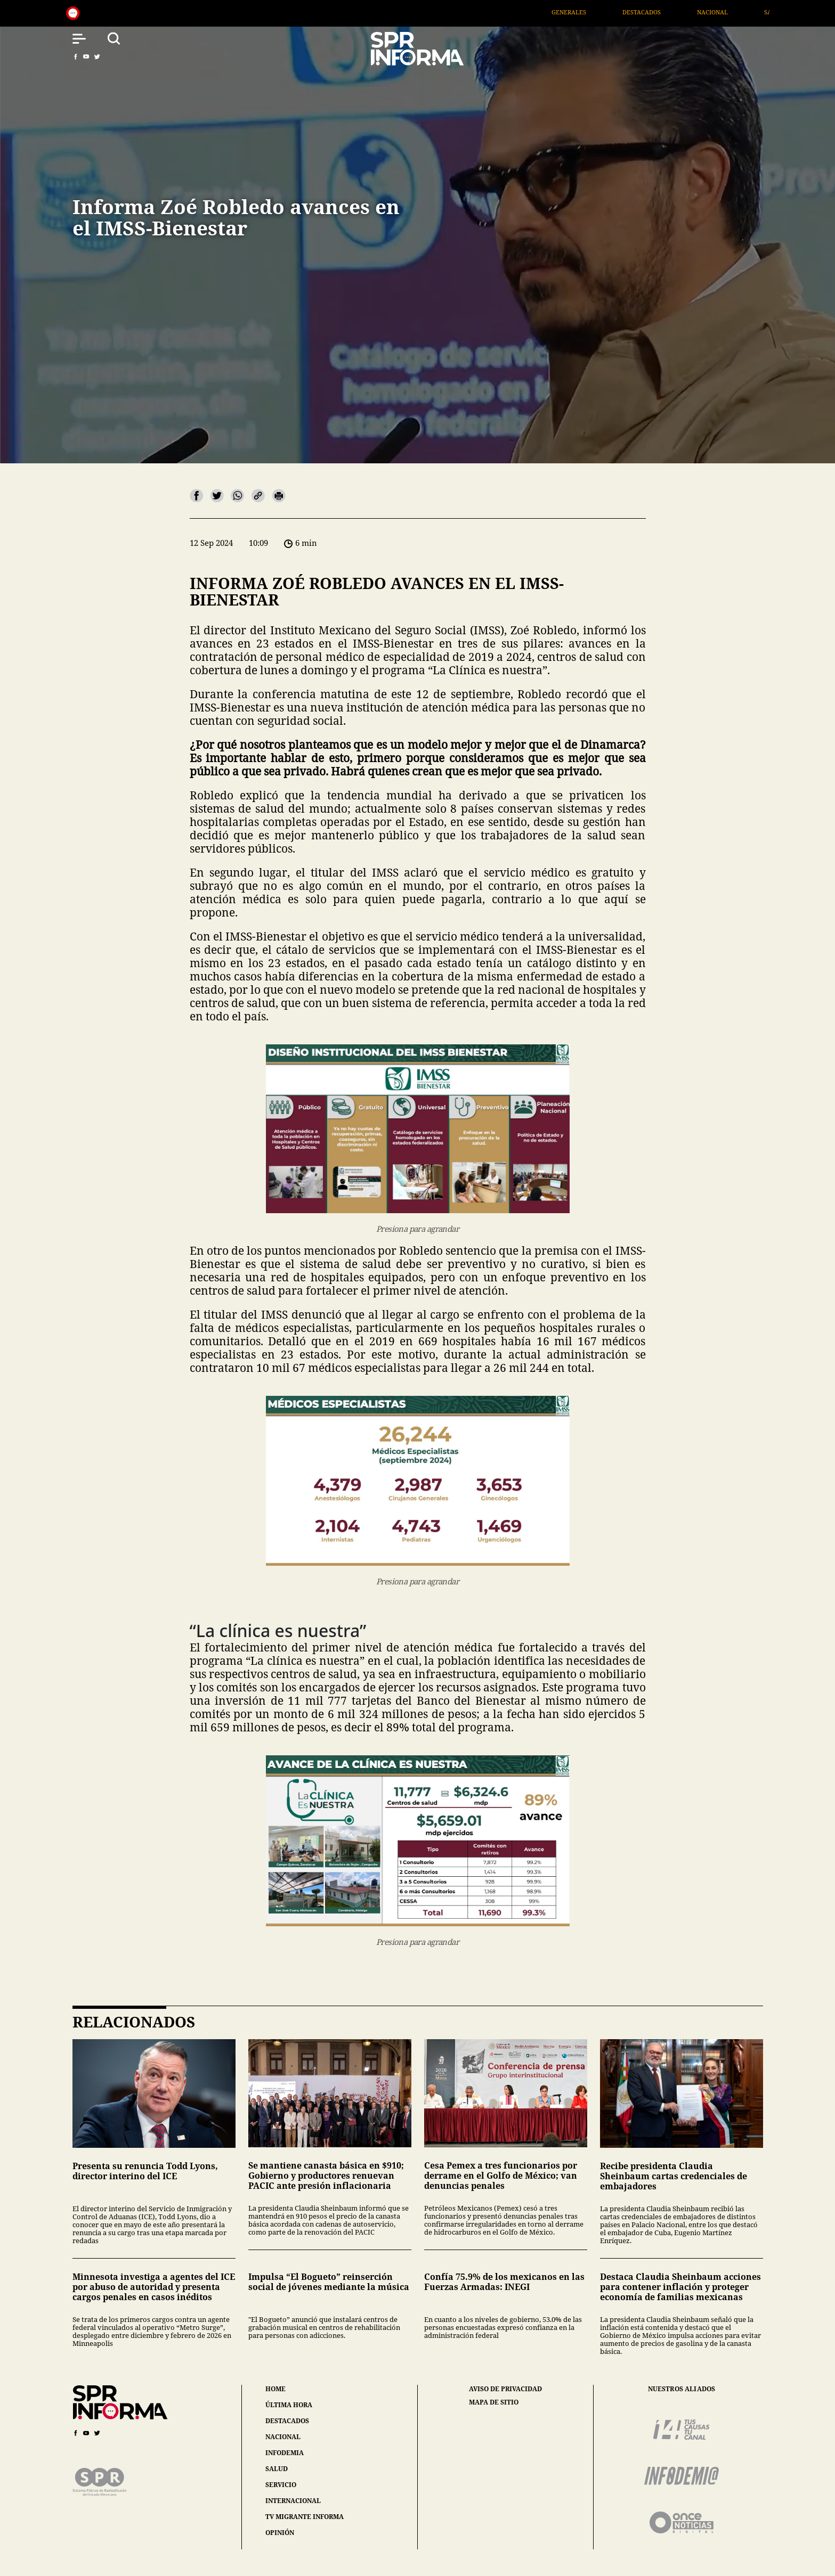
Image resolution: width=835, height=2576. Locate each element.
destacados (287, 2420)
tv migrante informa (304, 2516)
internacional (293, 2500)
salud (276, 2468)
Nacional (733, 12)
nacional (283, 2436)
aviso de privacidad (505, 2389)
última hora (288, 2404)
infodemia (284, 2452)
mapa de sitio (493, 2402)
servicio (280, 2484)
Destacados (662, 12)
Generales (589, 12)
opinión (279, 2532)
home (275, 2388)
